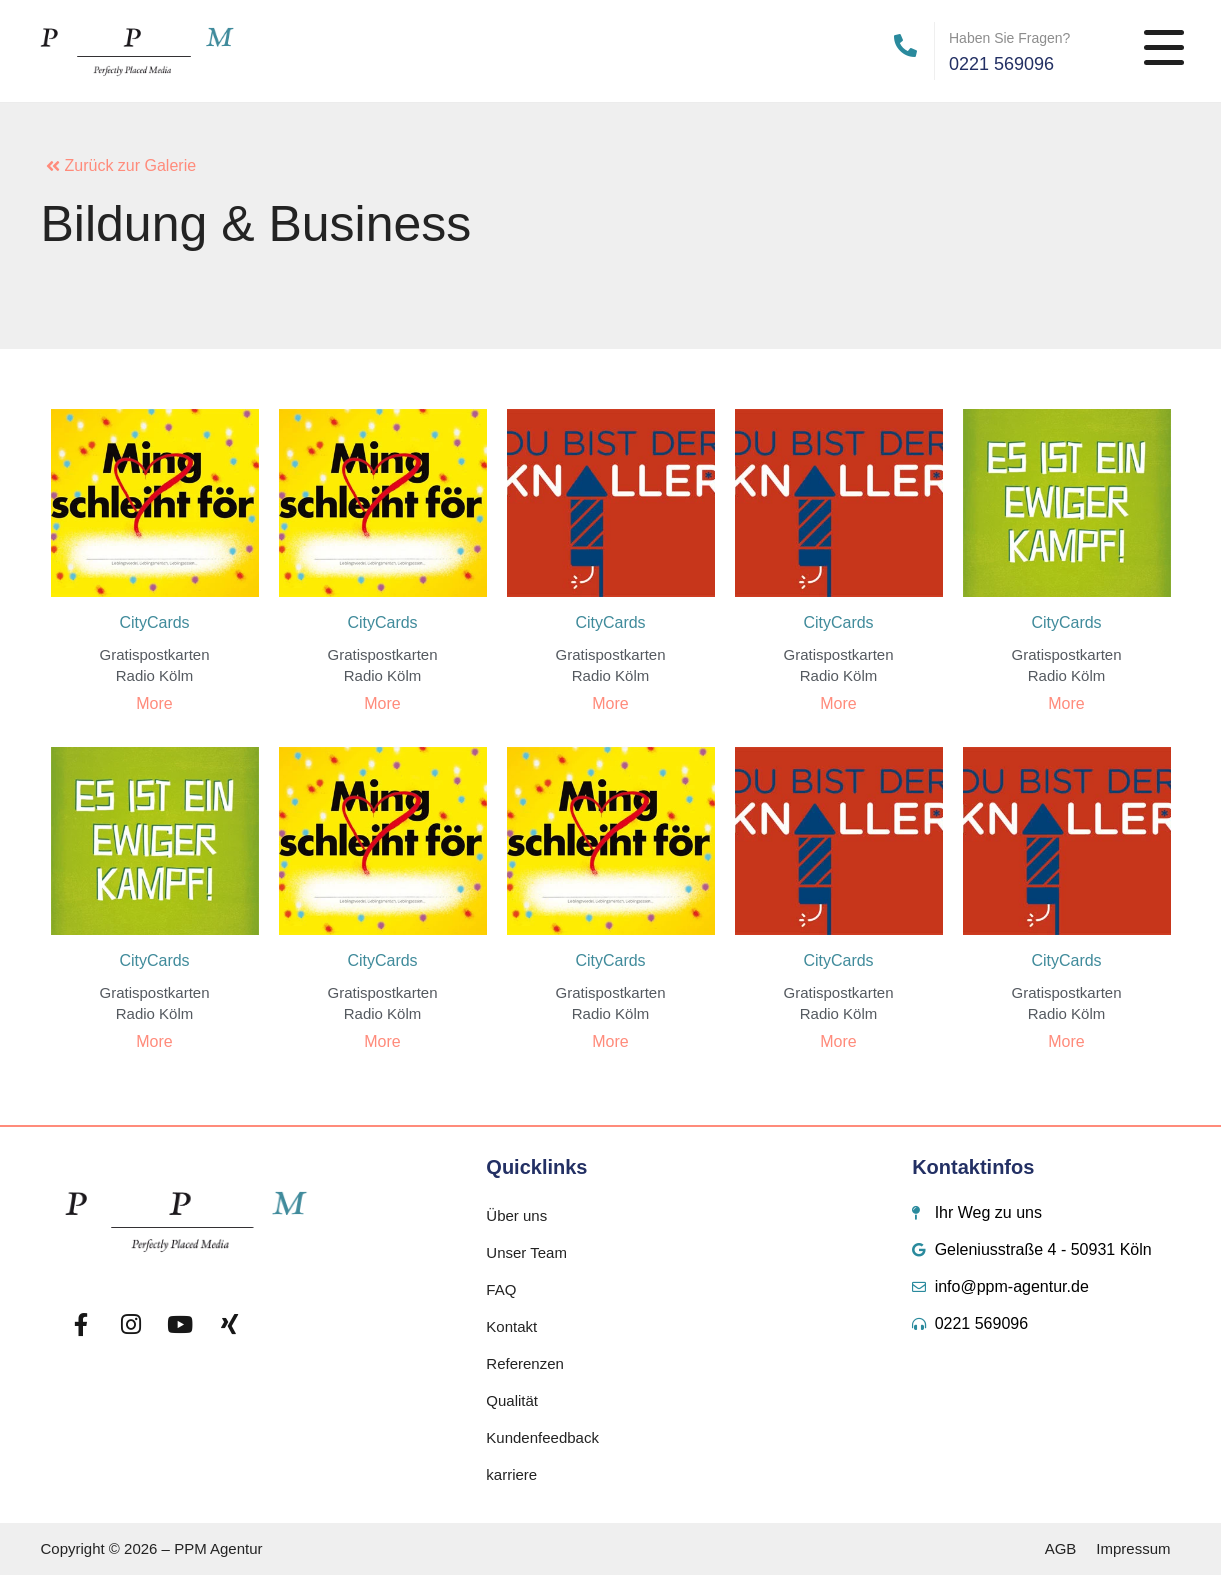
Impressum (1133, 1548)
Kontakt (511, 1326)
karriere (511, 1474)
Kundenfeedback (542, 1437)
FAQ (501, 1289)
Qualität (512, 1400)
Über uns (516, 1215)
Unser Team (526, 1252)
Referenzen (525, 1363)
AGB (1061, 1548)
